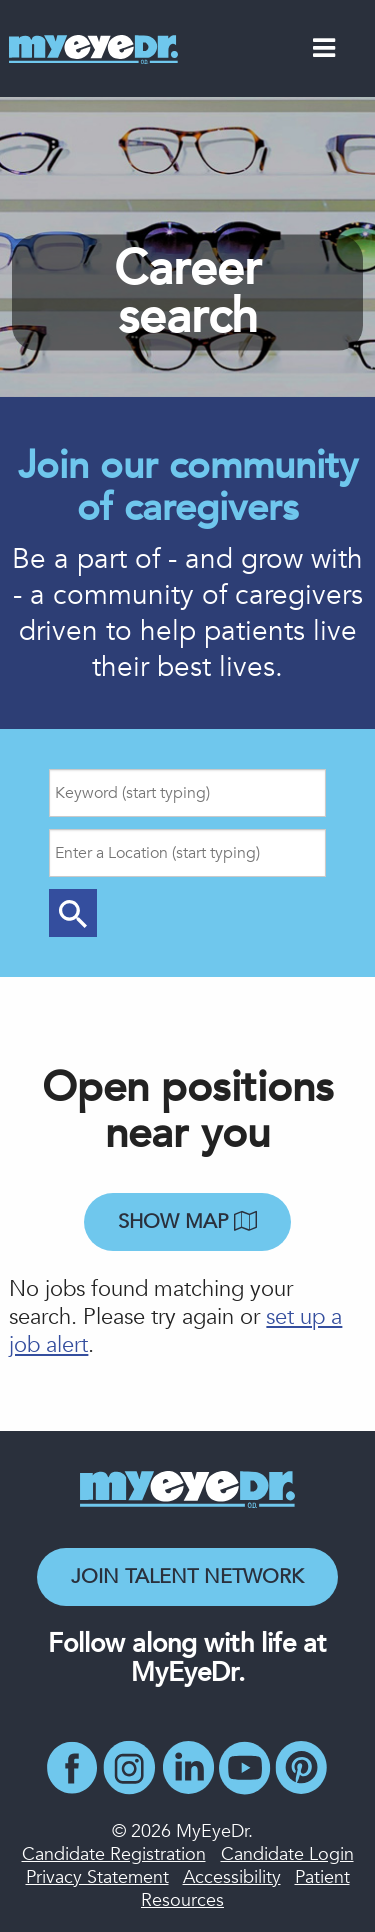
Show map (187, 1221)
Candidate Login (287, 1854)
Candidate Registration (114, 1854)
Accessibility (232, 1877)
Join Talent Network (187, 1576)
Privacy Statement (97, 1877)
